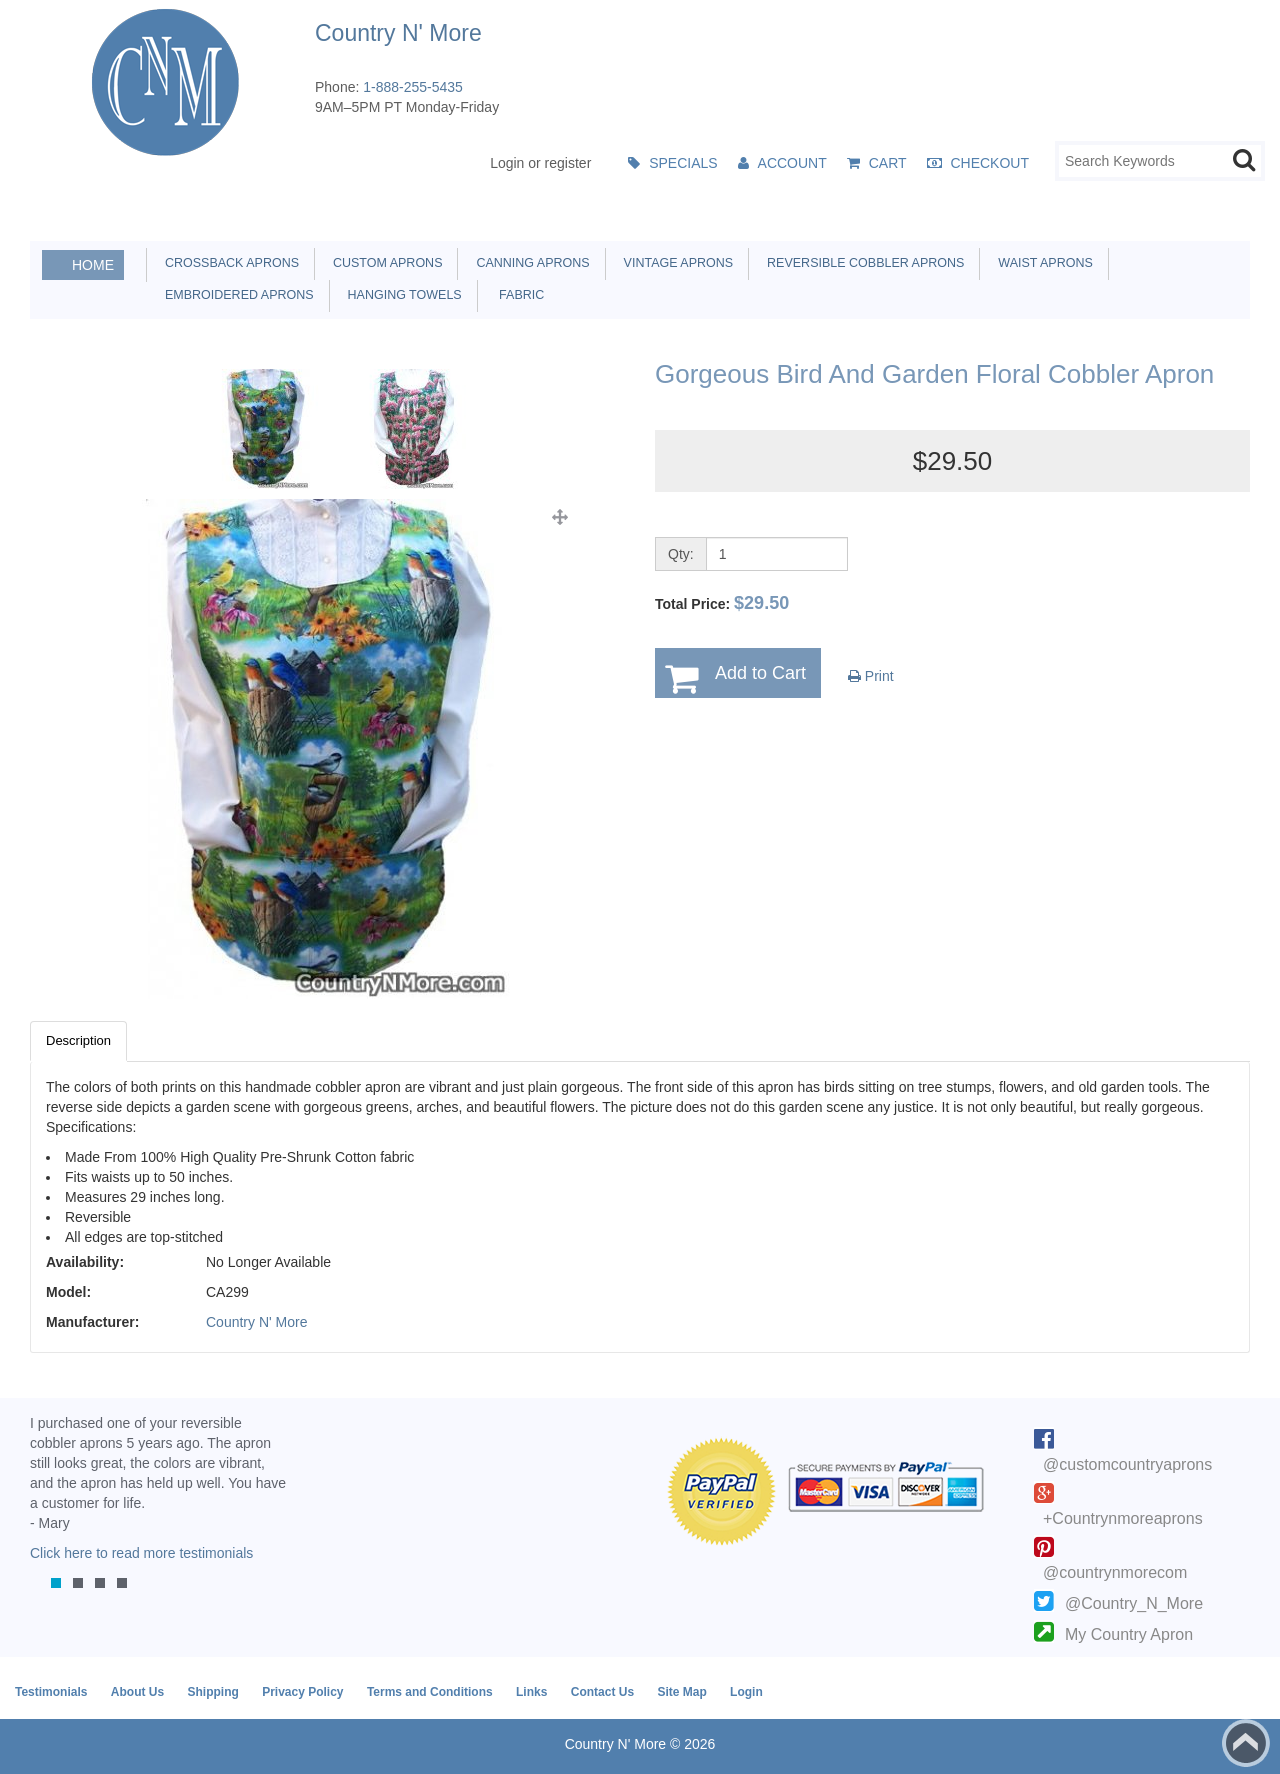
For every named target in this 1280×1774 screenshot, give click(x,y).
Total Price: (722, 603)
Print (871, 676)
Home (93, 265)
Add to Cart (760, 673)
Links (531, 1692)
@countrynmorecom (1115, 1572)
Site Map (681, 1692)
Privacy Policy (302, 1692)
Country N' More (256, 1322)
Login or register (540, 163)
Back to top (1246, 1743)
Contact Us (602, 1692)
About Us (137, 1692)
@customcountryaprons (1127, 1464)
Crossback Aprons (228, 263)
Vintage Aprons (675, 263)
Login (746, 1692)
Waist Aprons (1041, 263)
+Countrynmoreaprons (1123, 1518)
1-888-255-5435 (413, 87)
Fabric (517, 295)
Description (78, 1040)
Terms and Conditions (430, 1692)
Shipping (212, 1692)
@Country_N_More (1134, 1603)
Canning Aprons (529, 263)
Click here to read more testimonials (141, 1553)
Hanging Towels (401, 295)
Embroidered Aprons (236, 295)
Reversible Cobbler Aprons (862, 263)
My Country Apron (1129, 1634)
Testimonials (51, 1692)
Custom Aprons (384, 263)
